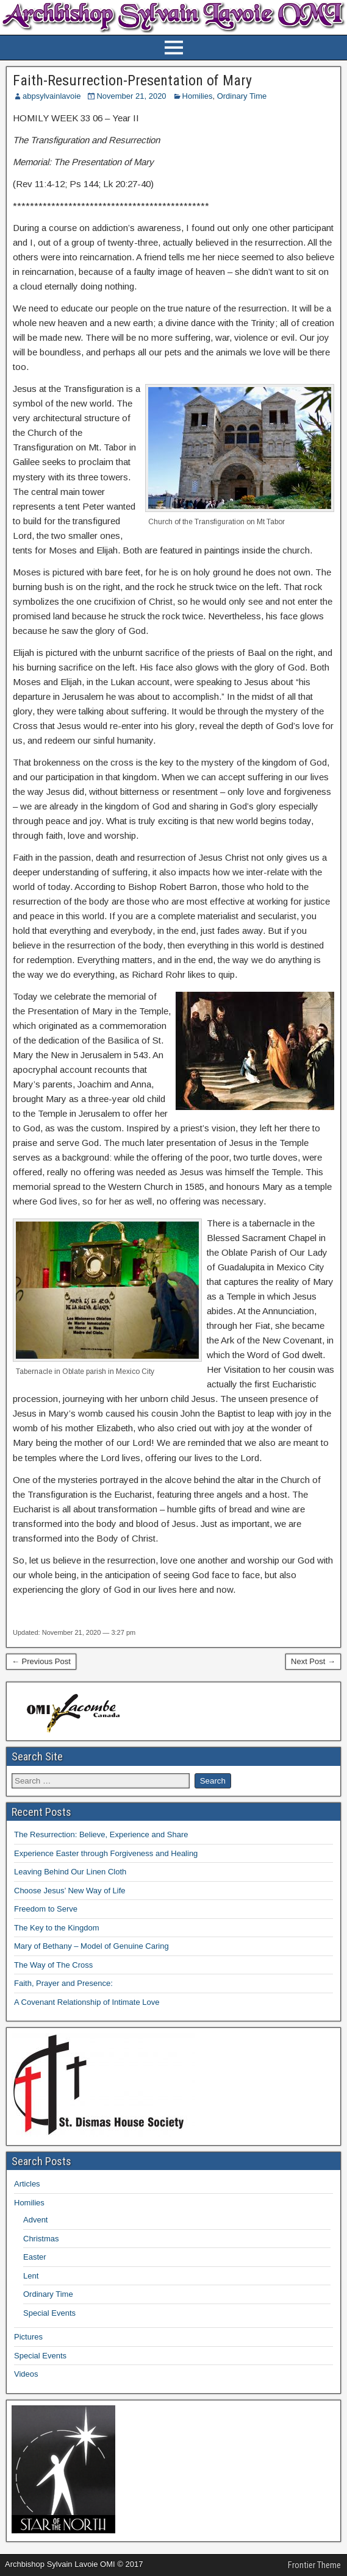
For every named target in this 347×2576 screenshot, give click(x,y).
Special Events (49, 2313)
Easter (34, 2256)
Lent (30, 2275)
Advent (35, 2219)
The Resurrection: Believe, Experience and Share (101, 1834)
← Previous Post (41, 1661)
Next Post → (313, 1661)
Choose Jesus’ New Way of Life (70, 1890)
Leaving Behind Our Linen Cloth (70, 1871)
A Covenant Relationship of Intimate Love (86, 2002)
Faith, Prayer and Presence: (63, 1983)
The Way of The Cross (53, 1964)
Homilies (197, 96)
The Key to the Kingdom (56, 1927)
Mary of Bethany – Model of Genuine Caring (91, 1946)
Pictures (28, 2336)
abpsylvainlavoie (51, 96)
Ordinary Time (242, 96)
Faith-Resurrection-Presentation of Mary (132, 80)
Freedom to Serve (45, 1908)
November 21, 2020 (131, 96)
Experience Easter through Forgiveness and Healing (106, 1853)
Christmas (41, 2238)
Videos (26, 2374)
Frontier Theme (314, 2565)
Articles (27, 2183)
